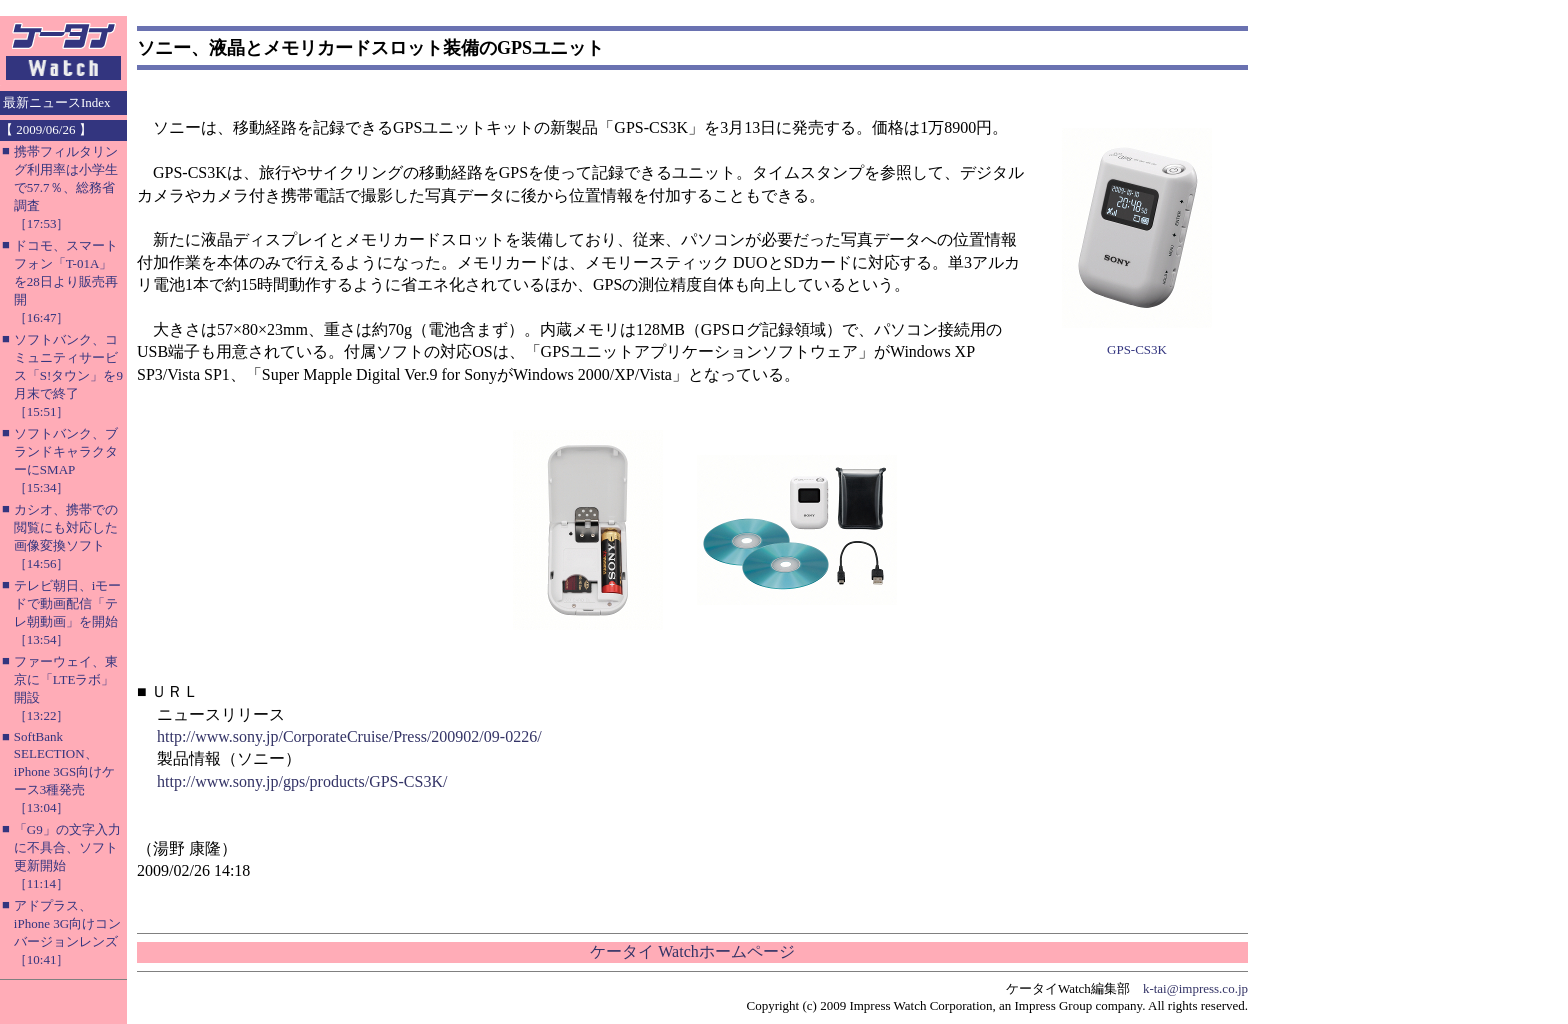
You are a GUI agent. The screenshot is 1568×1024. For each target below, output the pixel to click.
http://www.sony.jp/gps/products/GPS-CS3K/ (302, 781)
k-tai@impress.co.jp (1195, 988)
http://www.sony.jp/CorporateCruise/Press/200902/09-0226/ (349, 736)
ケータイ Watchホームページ (692, 951)
